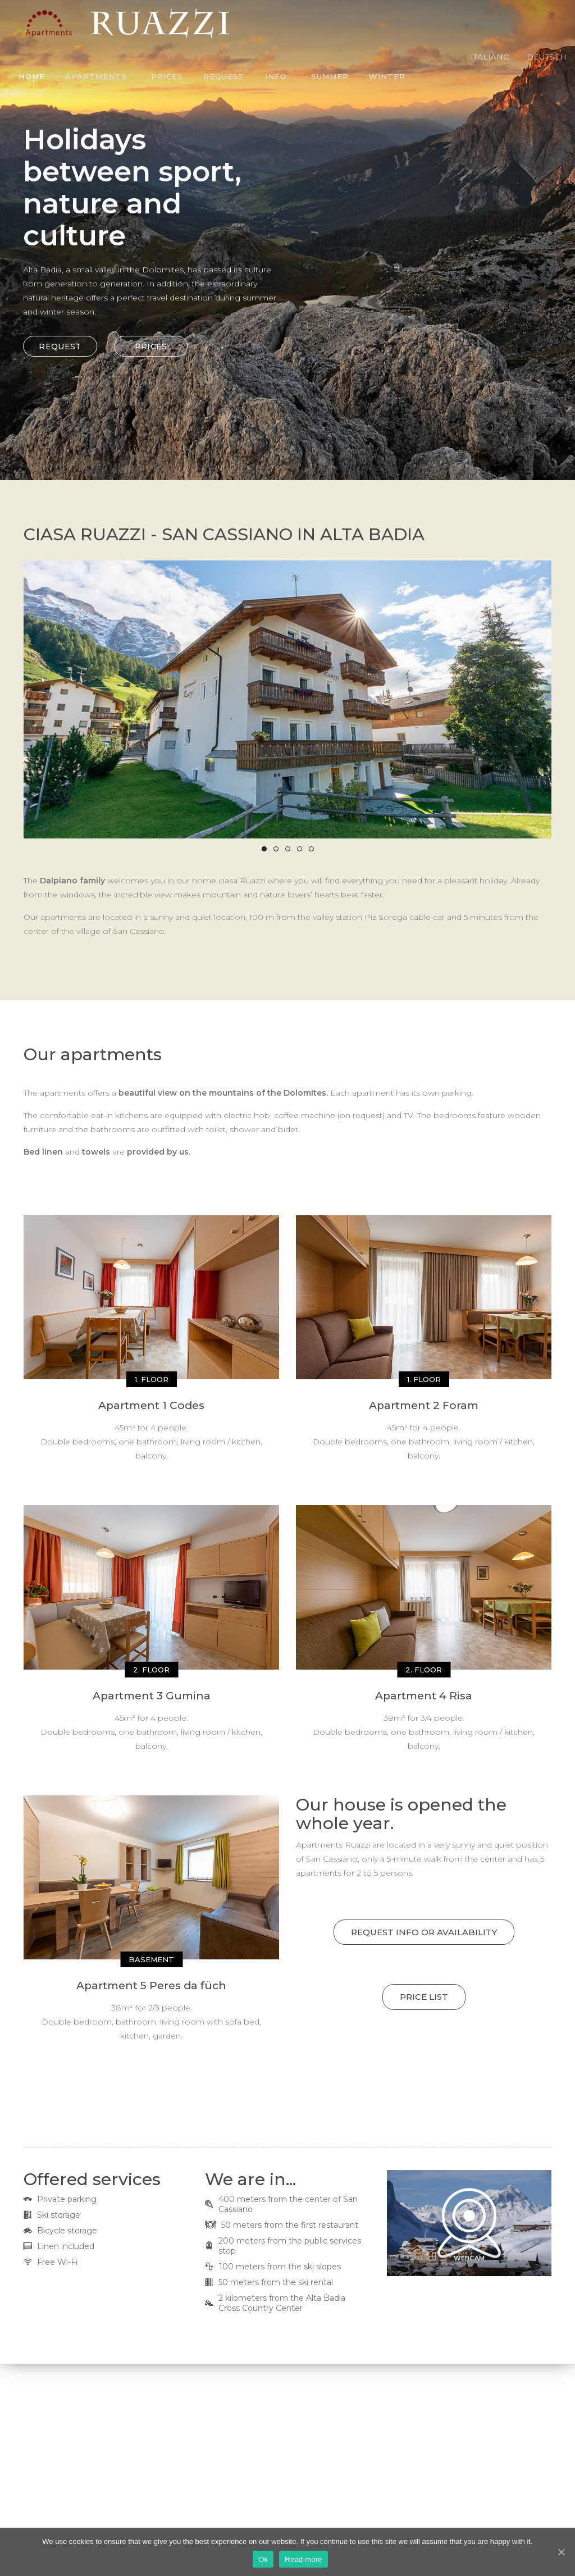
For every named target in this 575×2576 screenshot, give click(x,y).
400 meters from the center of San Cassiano (288, 2204)
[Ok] (561, 2551)
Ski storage (58, 2215)
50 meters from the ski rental (275, 2282)
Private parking (67, 2199)
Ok (263, 2559)
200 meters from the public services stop (289, 2246)
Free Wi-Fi (57, 2262)
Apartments (96, 76)
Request (224, 76)
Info (276, 76)
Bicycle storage (67, 2231)
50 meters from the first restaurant (289, 2225)
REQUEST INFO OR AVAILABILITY (424, 1932)
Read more (303, 2559)
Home (32, 76)
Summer (330, 76)
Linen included (65, 2246)
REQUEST (46, 346)
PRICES (136, 346)
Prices (167, 76)
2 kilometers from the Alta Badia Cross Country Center (281, 2303)
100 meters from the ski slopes (280, 2267)
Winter (387, 76)
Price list (424, 1996)
